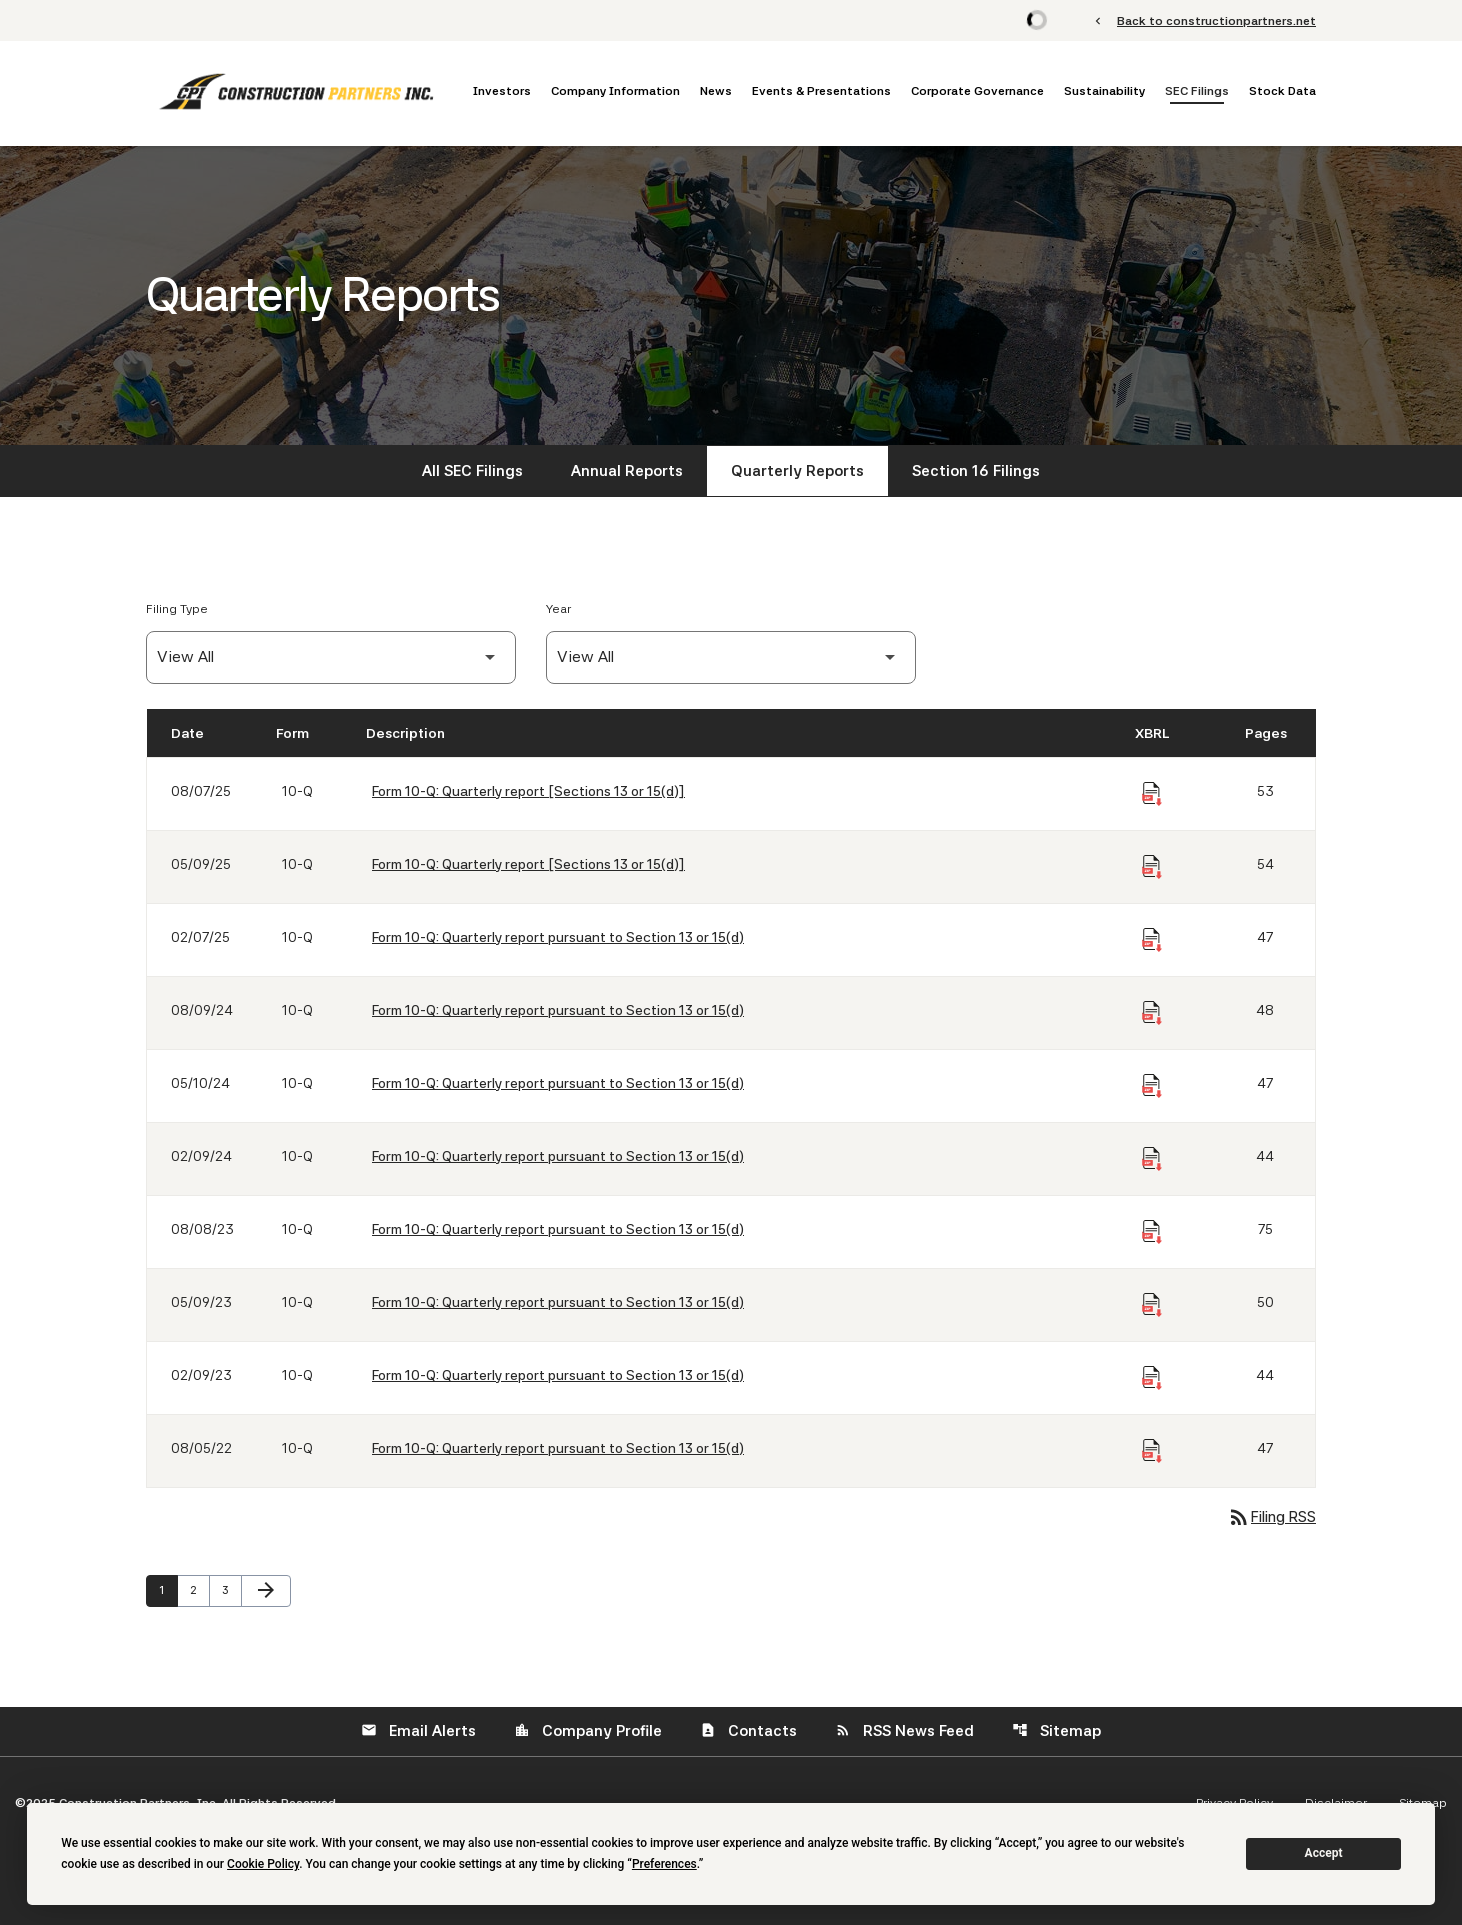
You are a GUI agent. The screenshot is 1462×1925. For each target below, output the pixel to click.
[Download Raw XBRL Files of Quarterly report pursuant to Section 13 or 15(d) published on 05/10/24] (1152, 1086)
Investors (502, 91)
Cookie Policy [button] (263, 1864)
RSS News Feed (904, 1731)
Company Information (615, 91)
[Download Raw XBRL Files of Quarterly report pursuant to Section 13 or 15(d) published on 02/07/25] (1152, 940)
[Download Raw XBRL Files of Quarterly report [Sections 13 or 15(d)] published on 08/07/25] (1152, 794)
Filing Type (177, 609)
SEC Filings (1197, 91)
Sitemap (1056, 1731)
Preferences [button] (664, 1864)
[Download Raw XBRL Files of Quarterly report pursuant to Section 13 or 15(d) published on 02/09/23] (1152, 1378)
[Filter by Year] (731, 657)
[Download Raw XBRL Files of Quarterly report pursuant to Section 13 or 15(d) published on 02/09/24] (1152, 1159)
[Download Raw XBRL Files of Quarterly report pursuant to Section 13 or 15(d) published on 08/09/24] (1152, 1013)
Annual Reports (627, 471)
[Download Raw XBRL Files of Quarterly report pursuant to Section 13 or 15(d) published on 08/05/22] (1152, 1451)
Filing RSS (1271, 1517)
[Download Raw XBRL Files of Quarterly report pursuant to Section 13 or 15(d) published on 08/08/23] (1152, 1232)
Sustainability (1104, 91)
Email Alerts (418, 1731)
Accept (1324, 1853)
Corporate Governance (977, 91)
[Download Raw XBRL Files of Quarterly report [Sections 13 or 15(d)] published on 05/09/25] (1152, 867)
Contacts (748, 1731)
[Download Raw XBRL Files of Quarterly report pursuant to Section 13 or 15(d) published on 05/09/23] (1152, 1305)
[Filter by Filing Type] (331, 657)
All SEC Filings (472, 471)
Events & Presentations (821, 91)
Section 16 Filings (976, 471)
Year (558, 609)
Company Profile (588, 1731)
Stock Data (1282, 91)
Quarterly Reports (797, 471)
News (716, 91)
